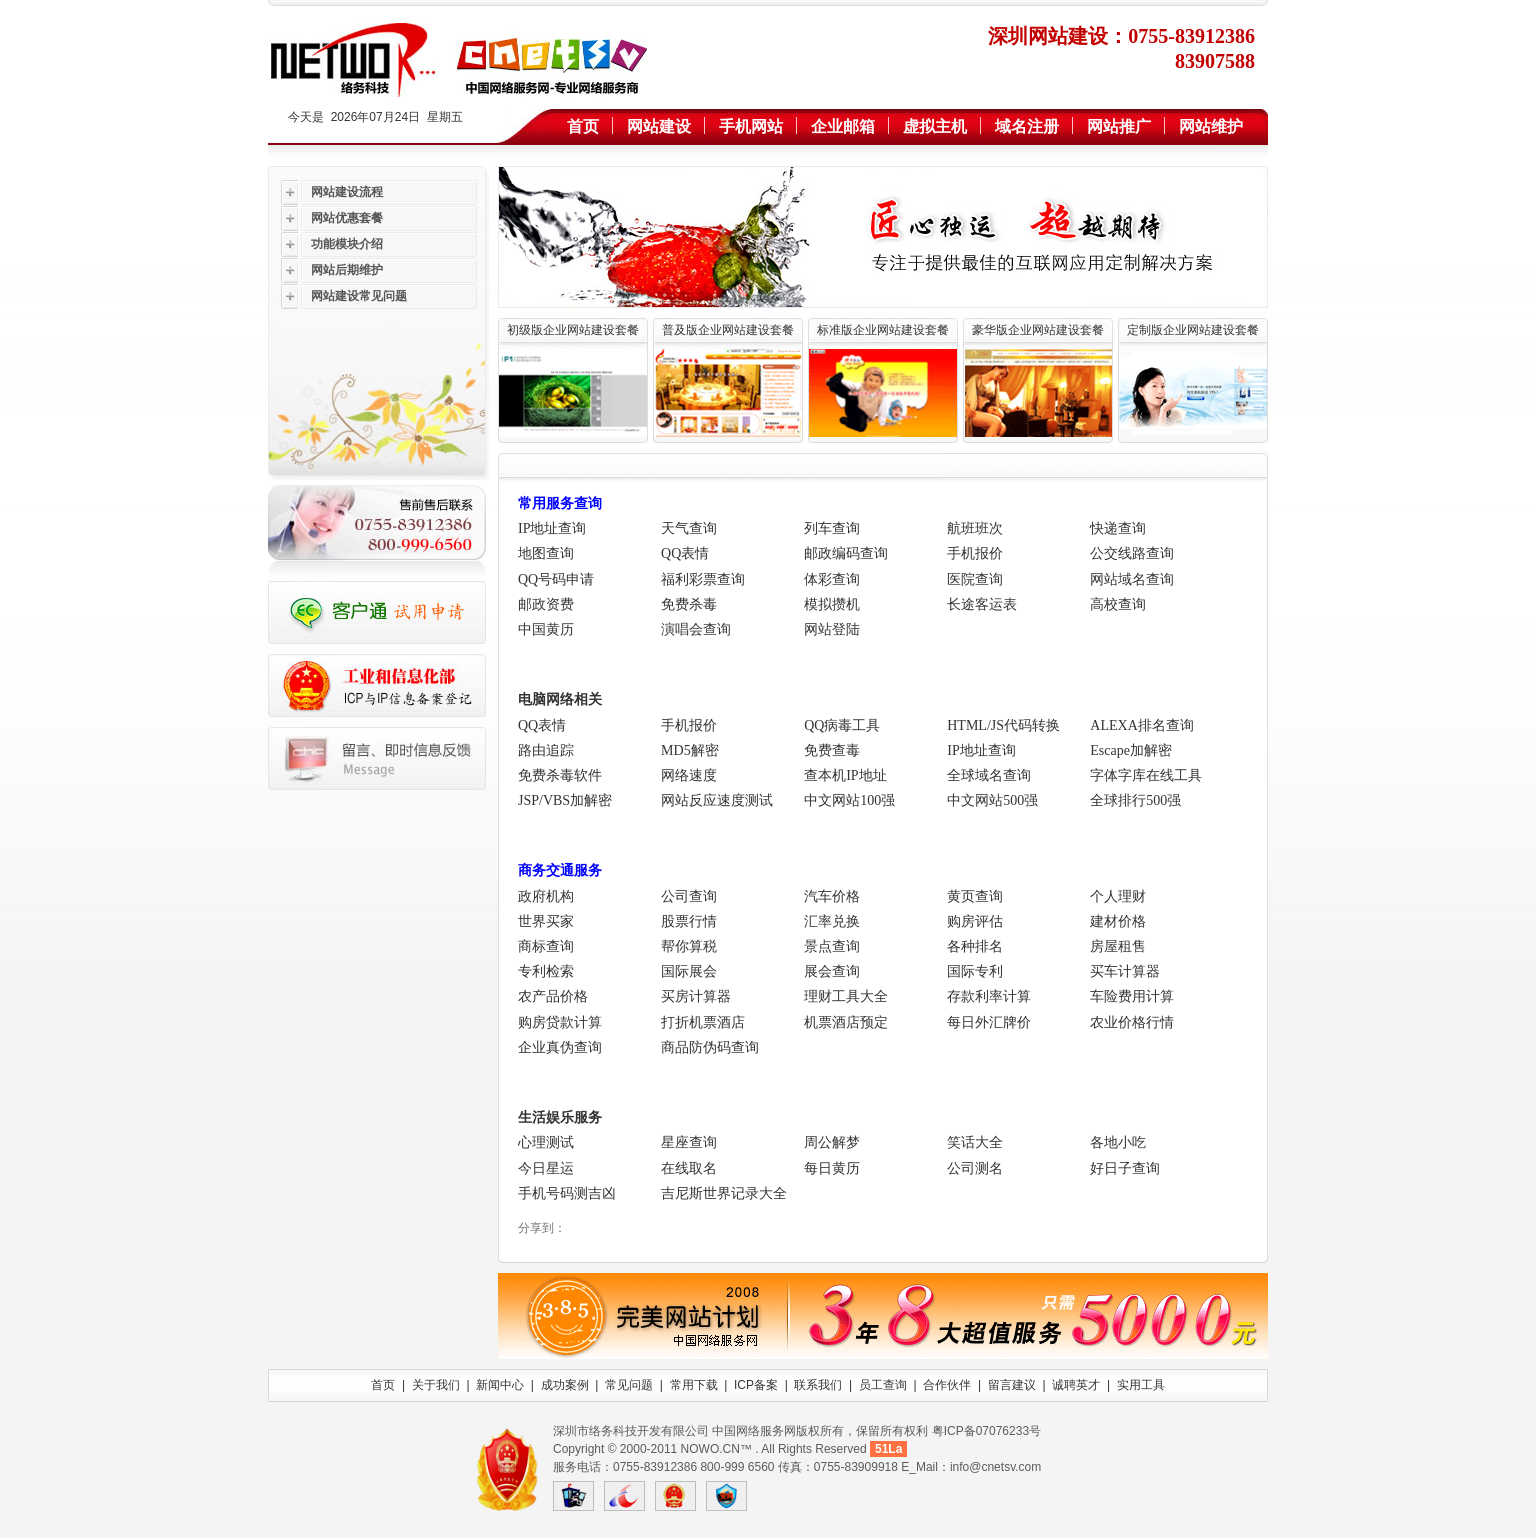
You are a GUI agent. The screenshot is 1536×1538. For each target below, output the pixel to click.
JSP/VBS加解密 (565, 800)
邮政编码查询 (846, 553)
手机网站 (751, 126)
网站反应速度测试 (717, 800)
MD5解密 (690, 750)
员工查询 (883, 1385)
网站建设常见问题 (359, 296)
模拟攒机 (832, 604)
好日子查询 (1125, 1168)
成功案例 (565, 1385)
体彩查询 (832, 579)
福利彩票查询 (703, 579)
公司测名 (975, 1168)
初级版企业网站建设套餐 (573, 330)
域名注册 (1027, 126)
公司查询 (689, 896)
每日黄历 (832, 1168)
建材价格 (1118, 921)
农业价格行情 (1132, 1022)
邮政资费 (546, 604)
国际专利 (975, 971)
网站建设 (659, 126)
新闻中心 (500, 1385)
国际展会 (689, 971)
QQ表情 (685, 553)
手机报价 (975, 553)
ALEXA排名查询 (1141, 725)
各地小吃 (1118, 1142)
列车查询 (832, 528)
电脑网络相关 (560, 699)
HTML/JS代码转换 (1003, 725)
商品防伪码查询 (710, 1047)
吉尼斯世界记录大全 (724, 1193)
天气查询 (689, 528)
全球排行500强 (1135, 800)
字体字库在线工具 (1146, 775)
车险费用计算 (1132, 996)
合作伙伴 (947, 1385)
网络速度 (689, 775)
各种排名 (975, 946)
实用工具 (1141, 1385)
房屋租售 (1118, 946)
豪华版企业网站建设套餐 (1038, 330)
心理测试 (546, 1142)
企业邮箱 (843, 126)
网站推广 (1119, 126)
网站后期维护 (347, 270)
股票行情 (689, 921)
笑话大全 (975, 1142)
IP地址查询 (552, 528)
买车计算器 (1125, 971)
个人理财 (1118, 896)
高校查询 (1118, 604)
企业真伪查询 (560, 1047)
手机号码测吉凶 (567, 1193)
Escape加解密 (1131, 750)
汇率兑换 (832, 921)
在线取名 (689, 1168)
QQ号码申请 (556, 579)
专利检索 (546, 971)
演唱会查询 (696, 629)
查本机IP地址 (845, 775)
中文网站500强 (992, 800)
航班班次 (975, 528)
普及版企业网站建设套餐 (728, 330)
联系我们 (818, 1385)
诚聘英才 (1076, 1385)
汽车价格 (832, 896)
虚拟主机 (935, 126)
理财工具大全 (846, 996)
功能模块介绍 (347, 244)
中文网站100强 (849, 800)
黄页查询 (975, 896)
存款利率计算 (989, 996)
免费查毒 (832, 750)
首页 (583, 126)
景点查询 (832, 946)
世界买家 (546, 921)
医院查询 (975, 579)
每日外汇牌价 (989, 1022)
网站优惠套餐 (347, 218)
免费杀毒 (689, 604)
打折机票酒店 (703, 1022)
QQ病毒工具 (842, 725)
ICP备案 (756, 1385)
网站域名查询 (1132, 579)
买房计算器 (696, 996)
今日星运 (546, 1168)
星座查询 (689, 1142)
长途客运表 (982, 604)
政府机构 (546, 896)
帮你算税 (689, 946)
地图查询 (546, 553)
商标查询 (546, 946)
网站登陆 (832, 629)
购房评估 (975, 921)
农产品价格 (553, 996)
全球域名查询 (989, 775)
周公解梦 (832, 1142)
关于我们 (436, 1385)
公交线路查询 (1132, 553)
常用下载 (694, 1385)
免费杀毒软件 (560, 775)
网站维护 (1211, 126)
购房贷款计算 (560, 1022)
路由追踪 (546, 750)
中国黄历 (546, 629)
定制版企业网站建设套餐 (1193, 330)
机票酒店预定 (846, 1022)
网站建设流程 (347, 192)
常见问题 (629, 1385)
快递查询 (1118, 528)
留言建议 (1012, 1385)
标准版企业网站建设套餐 (883, 330)
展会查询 (832, 971)
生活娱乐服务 (560, 1117)
